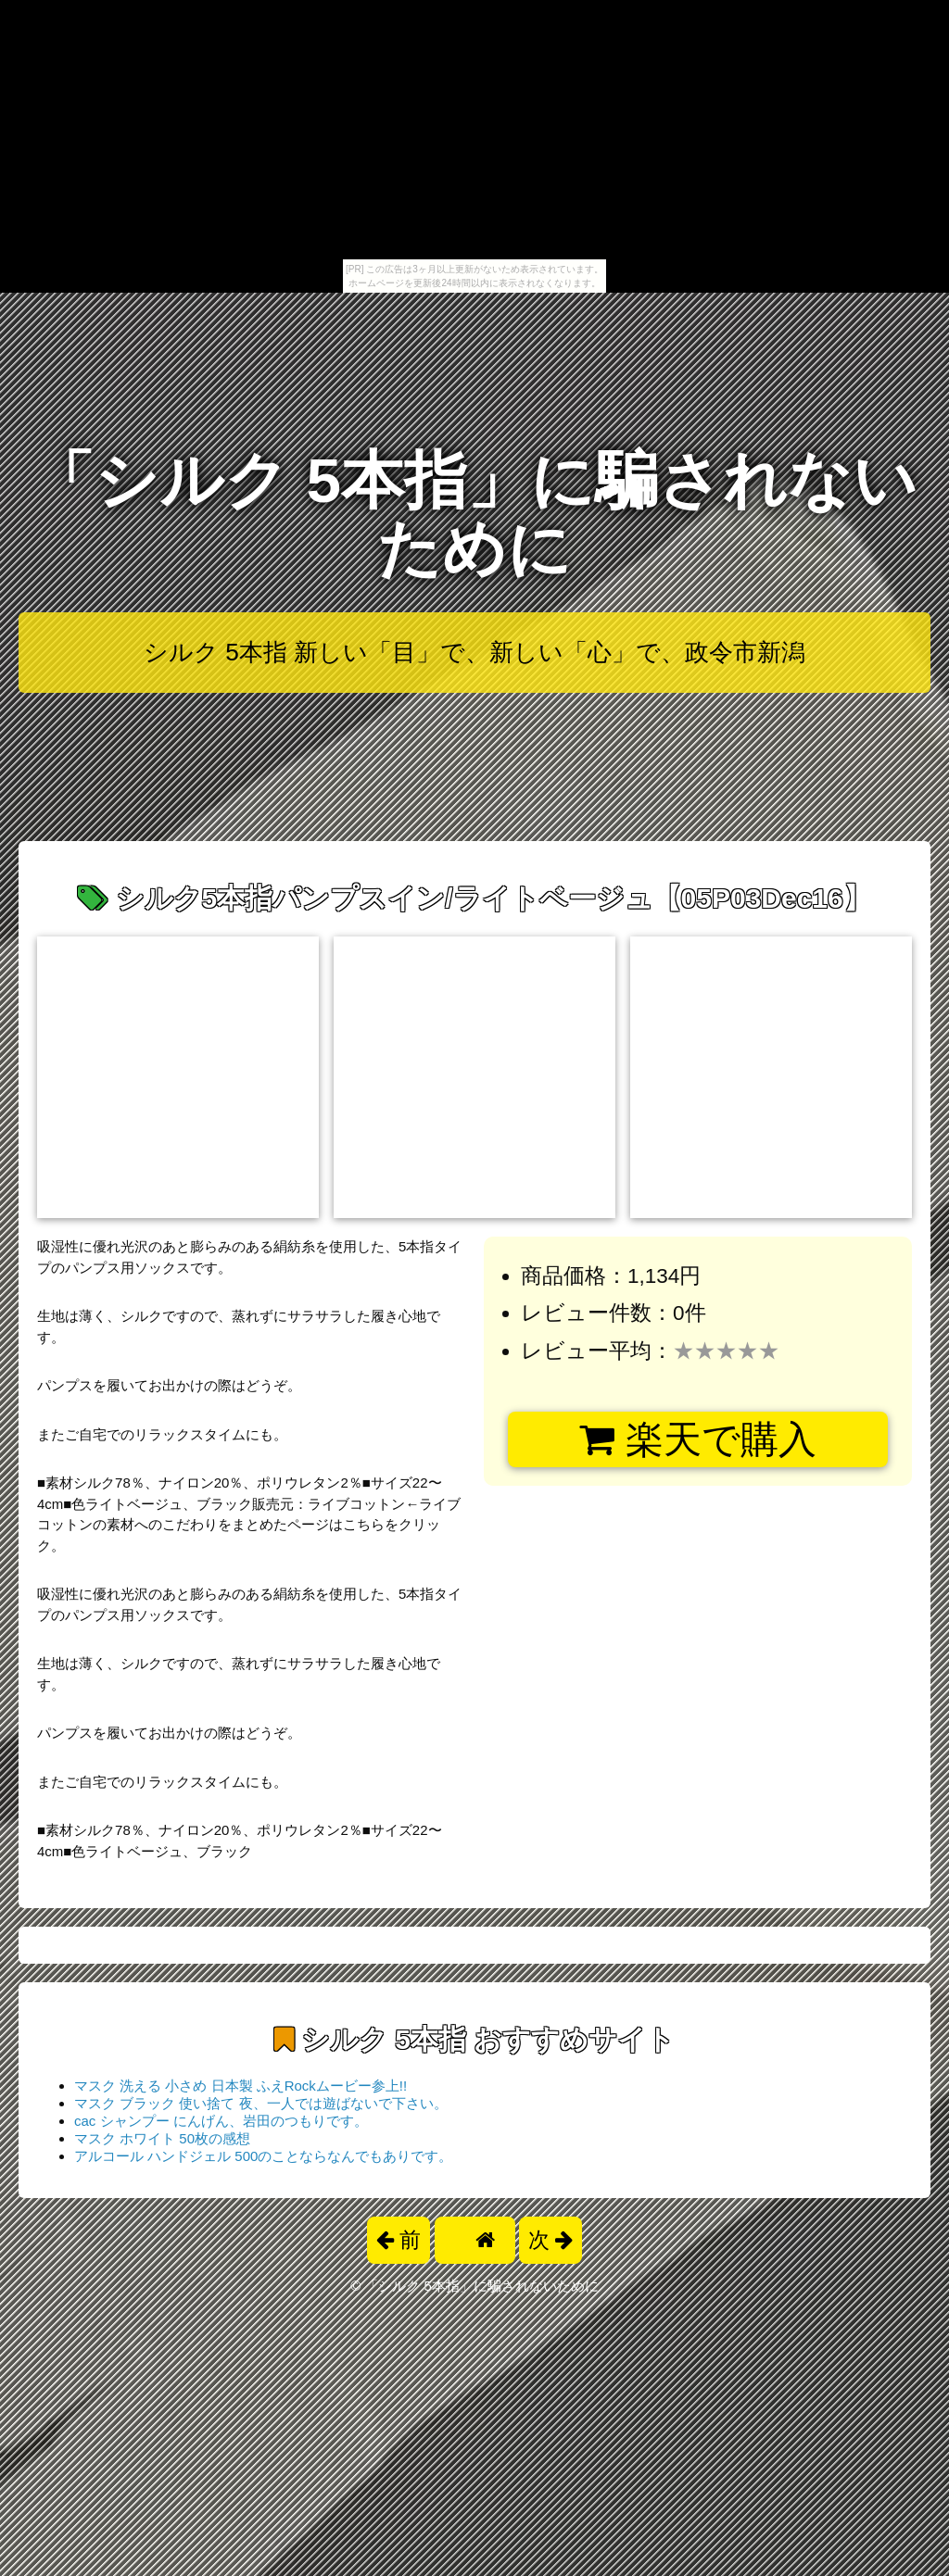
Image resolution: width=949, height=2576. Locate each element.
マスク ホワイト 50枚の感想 (162, 2138)
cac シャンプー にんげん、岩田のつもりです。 (221, 2121)
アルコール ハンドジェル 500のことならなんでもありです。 (263, 2156)
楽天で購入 (697, 1439)
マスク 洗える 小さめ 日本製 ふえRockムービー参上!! (240, 2085)
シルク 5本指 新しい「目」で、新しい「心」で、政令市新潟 (474, 652)
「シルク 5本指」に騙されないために (474, 515)
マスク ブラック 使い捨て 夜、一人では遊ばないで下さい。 (261, 2103)
